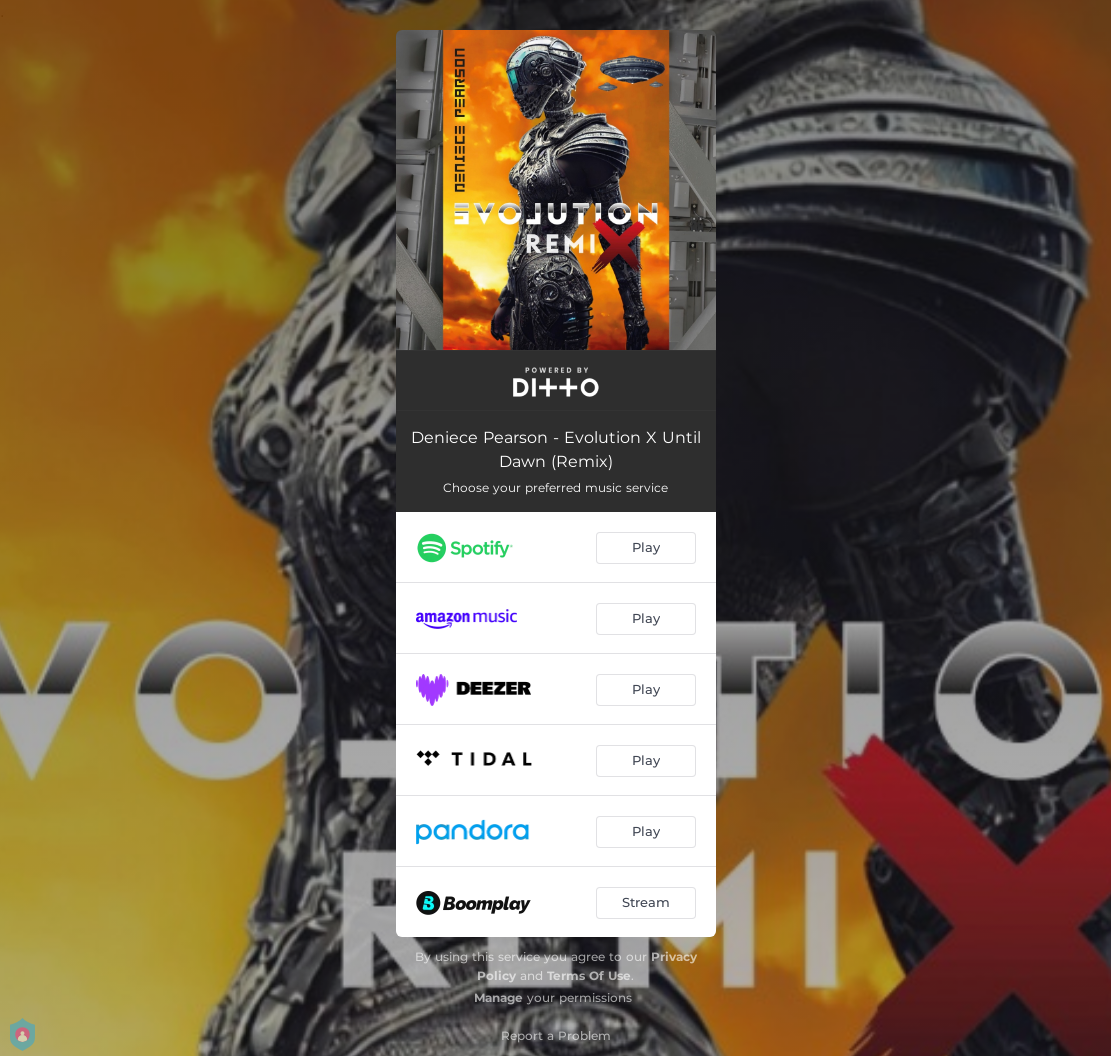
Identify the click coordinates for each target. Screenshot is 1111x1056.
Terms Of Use (589, 975)
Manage (498, 997)
